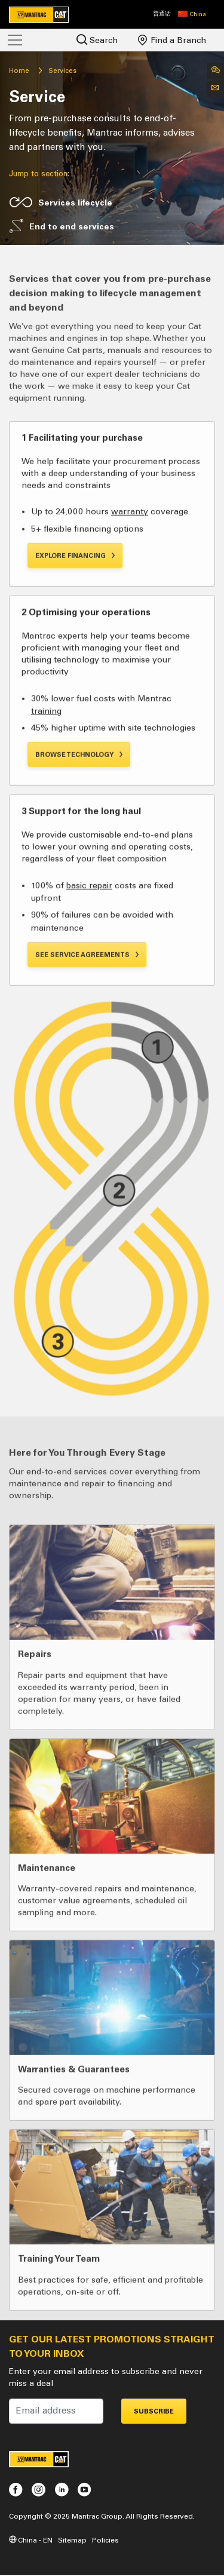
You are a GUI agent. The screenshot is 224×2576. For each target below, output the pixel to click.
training (46, 757)
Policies (105, 2539)
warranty (129, 558)
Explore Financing (75, 602)
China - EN (31, 2539)
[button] (192, 14)
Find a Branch (172, 40)
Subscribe (154, 2411)
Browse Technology (79, 801)
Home (19, 70)
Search (97, 39)
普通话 (162, 13)
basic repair (89, 932)
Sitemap (72, 2539)
